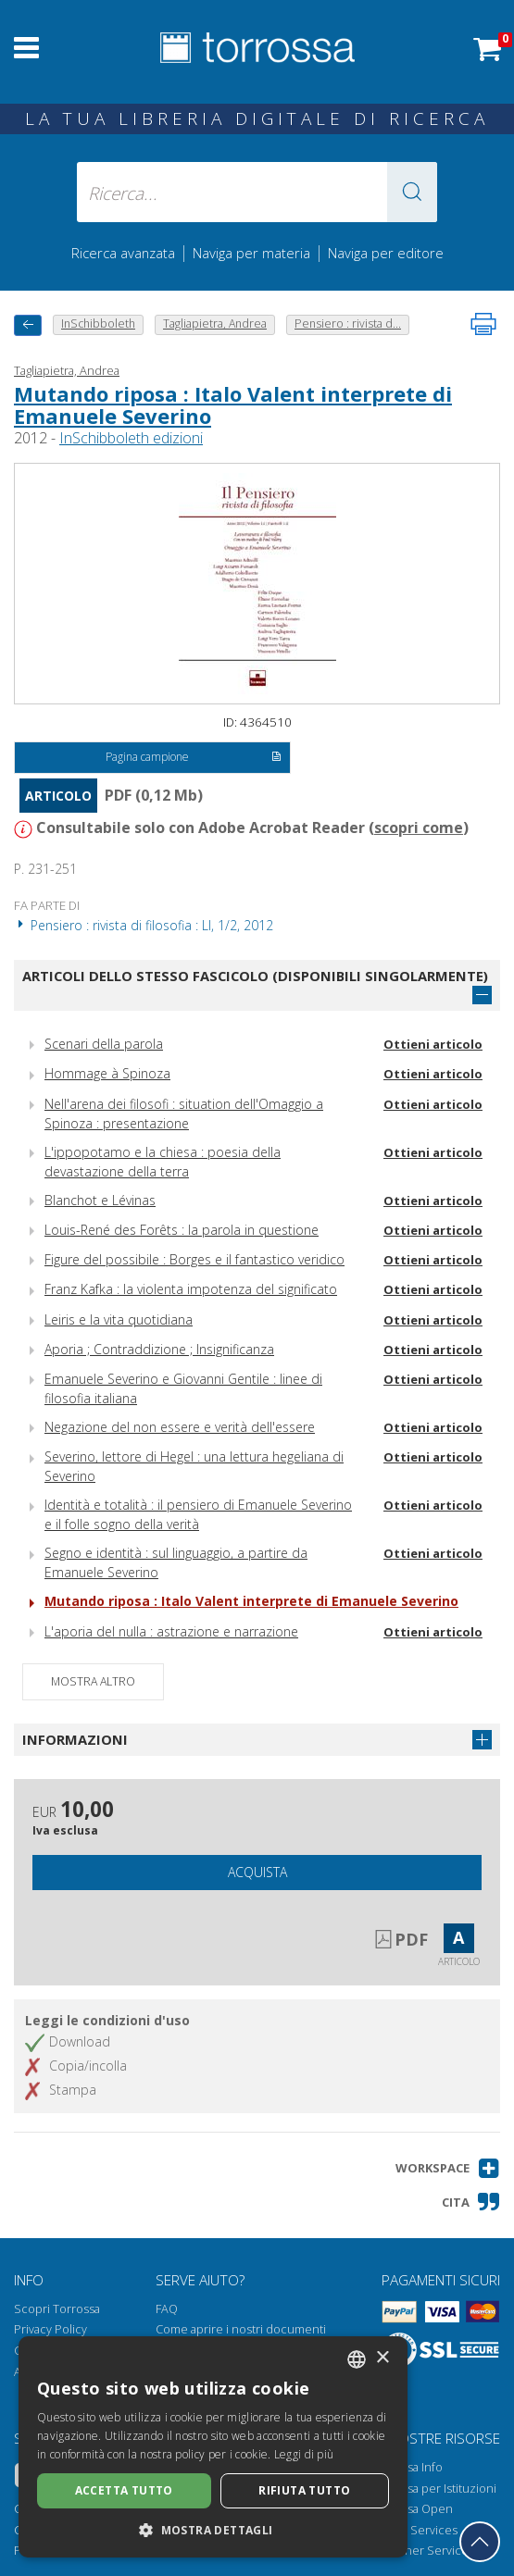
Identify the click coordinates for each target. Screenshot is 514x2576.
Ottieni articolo (433, 1044)
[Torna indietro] (28, 325)
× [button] (382, 2358)
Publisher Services (422, 2550)
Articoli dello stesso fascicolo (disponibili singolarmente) (255, 975)
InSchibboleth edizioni (131, 438)
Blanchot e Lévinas (100, 1200)
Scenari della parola (103, 1043)
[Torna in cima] (479, 2541)
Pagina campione (194, 758)
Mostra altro (93, 1681)
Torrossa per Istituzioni (433, 2488)
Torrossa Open (412, 2509)
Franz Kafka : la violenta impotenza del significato (190, 1289)
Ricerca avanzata (123, 252)
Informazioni (75, 1739)
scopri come (418, 827)
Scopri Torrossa (57, 2309)
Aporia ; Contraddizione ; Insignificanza (159, 1349)
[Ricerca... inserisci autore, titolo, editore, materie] (257, 192)
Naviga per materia (251, 252)
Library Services (414, 2530)
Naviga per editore (386, 252)
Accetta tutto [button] (124, 2490)
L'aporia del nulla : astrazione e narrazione (171, 1631)
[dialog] (213, 2446)
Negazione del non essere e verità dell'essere (179, 1427)
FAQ (167, 2309)
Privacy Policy (50, 2329)
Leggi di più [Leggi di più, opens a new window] (304, 2454)
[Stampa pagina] (483, 324)
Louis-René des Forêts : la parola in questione (181, 1229)
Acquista (257, 1872)
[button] (412, 192)
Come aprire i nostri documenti (241, 2329)
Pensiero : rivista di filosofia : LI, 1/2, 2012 (143, 925)
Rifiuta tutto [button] (304, 2490)
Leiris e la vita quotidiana (118, 1319)
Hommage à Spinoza (107, 1073)
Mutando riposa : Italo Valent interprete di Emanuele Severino (233, 404)
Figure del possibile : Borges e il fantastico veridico (194, 1259)
